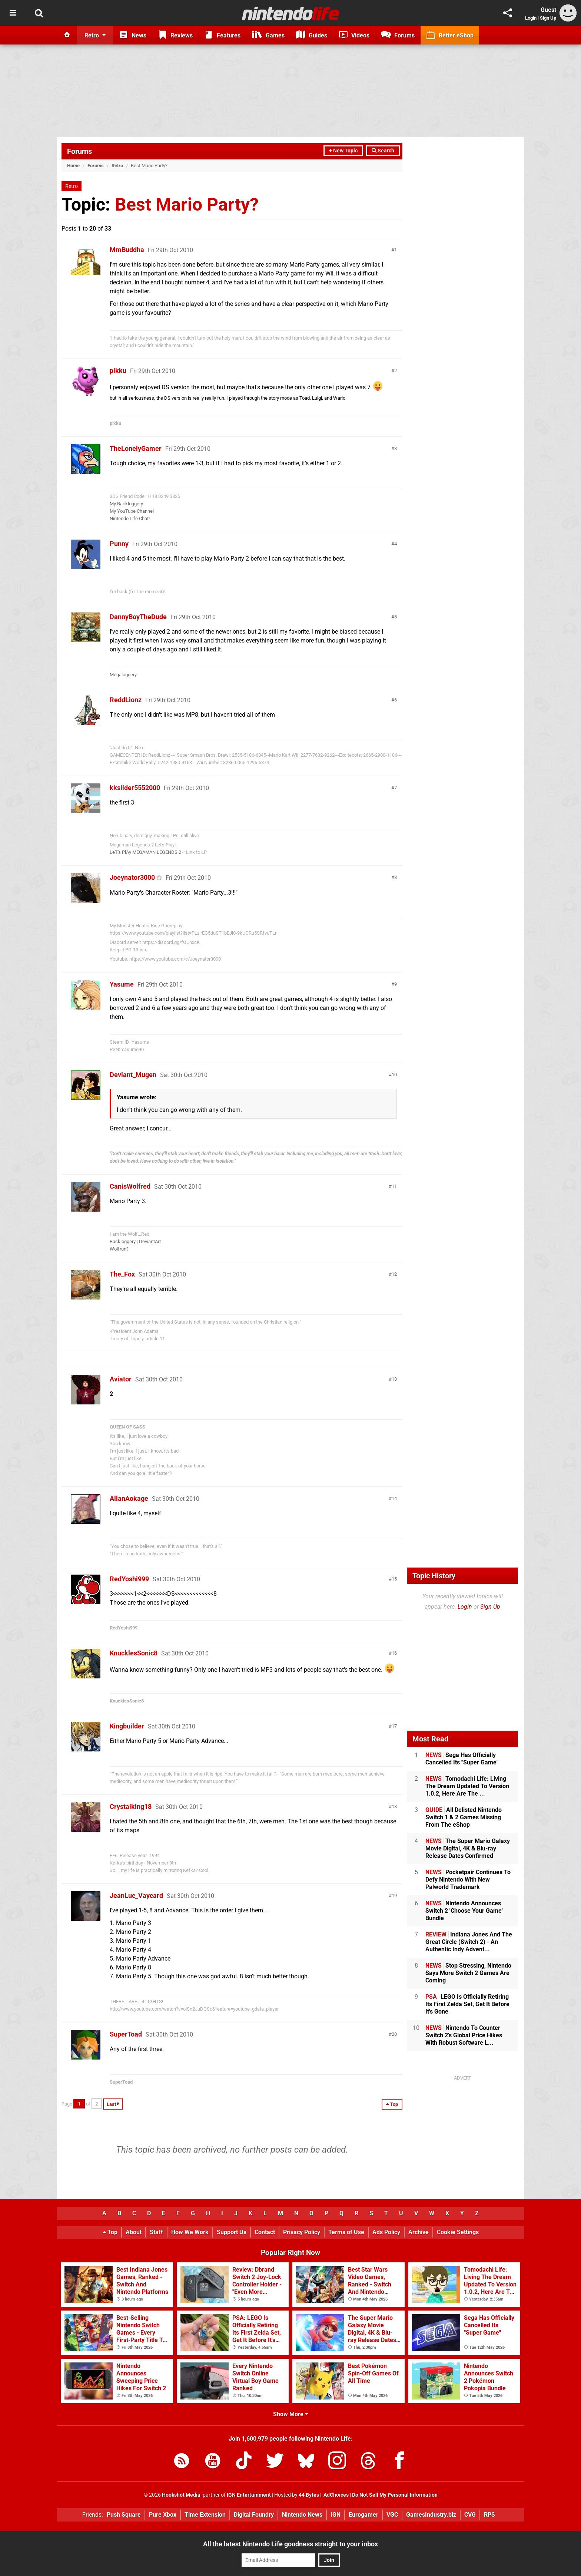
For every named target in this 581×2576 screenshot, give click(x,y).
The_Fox (122, 1274)
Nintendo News (302, 2514)
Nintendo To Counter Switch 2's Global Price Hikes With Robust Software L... (463, 2035)
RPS (489, 2514)
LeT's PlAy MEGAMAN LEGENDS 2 (145, 852)
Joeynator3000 (132, 877)
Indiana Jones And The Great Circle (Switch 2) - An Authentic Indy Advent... (468, 1942)
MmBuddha (127, 250)
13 (394, 1379)
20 (394, 2034)
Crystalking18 (131, 1806)
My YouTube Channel (132, 511)
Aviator (121, 1379)
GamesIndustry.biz (431, 2514)
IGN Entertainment (249, 2495)
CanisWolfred (130, 1186)
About (134, 2232)
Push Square (124, 2514)
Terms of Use (346, 2232)
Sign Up (548, 18)
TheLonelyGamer (136, 448)
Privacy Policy (301, 2232)
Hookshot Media (181, 2495)
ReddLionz (126, 700)
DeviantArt (150, 1241)
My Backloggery (126, 503)
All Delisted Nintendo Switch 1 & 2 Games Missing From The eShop (463, 1817)
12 (394, 1274)
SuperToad (126, 2034)
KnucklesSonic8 (133, 1653)
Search (383, 151)
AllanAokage (129, 1498)
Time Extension (205, 2514)
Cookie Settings (458, 2232)
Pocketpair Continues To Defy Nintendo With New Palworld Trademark (468, 1879)
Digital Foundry (254, 2514)
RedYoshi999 (129, 1579)
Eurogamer (363, 2514)
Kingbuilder (127, 1726)
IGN (336, 2514)
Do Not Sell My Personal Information (395, 2495)
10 (394, 1074)
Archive (418, 2232)
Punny (119, 544)
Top (110, 2232)
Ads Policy (386, 2232)
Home (73, 165)
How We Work (190, 2232)
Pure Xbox (162, 2514)
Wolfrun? (119, 1249)
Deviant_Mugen (133, 1075)
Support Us (231, 2232)
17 (394, 1726)
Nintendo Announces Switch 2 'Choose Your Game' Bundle (464, 1911)
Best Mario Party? (187, 204)
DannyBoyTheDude (138, 617)
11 (394, 1186)
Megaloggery (123, 674)
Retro (117, 165)
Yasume (122, 984)
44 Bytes (309, 2495)
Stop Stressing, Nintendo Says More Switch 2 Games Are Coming (468, 1973)
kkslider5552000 (135, 788)
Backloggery (123, 1241)
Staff (156, 2232)
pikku (118, 370)
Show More (290, 2414)
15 (394, 1579)
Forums (79, 151)
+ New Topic (343, 151)
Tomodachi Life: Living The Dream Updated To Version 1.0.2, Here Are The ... (467, 1786)
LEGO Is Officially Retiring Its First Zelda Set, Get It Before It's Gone (467, 2004)
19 (394, 1895)
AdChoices (335, 2495)
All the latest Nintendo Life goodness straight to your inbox (290, 2544)
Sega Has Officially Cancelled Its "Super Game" (461, 1758)
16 (394, 1653)
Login (531, 18)
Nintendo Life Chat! (130, 518)
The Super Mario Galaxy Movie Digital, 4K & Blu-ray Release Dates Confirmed (467, 1848)
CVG (470, 2514)
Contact (265, 2232)
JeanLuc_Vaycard (136, 1895)
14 (394, 1498)
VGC (392, 2514)
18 (394, 1806)
